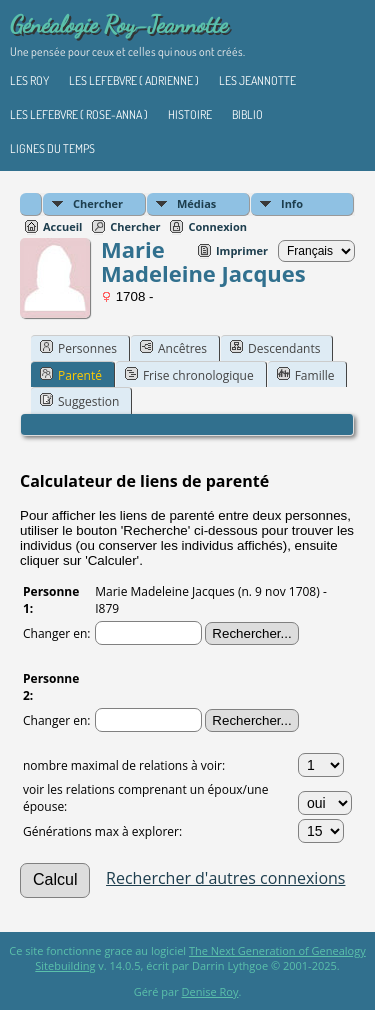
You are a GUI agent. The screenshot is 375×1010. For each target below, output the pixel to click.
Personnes (78, 348)
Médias (196, 203)
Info (292, 203)
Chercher (98, 203)
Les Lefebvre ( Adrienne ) (134, 80)
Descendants (275, 348)
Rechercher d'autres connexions (225, 878)
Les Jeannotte (257, 80)
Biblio (247, 114)
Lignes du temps (52, 148)
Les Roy (29, 80)
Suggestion (79, 401)
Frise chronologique (189, 375)
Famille (306, 375)
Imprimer (242, 250)
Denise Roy (210, 991)
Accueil (62, 226)
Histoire (190, 114)
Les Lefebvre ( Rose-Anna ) (79, 114)
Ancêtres (173, 348)
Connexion (217, 226)
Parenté (71, 375)
